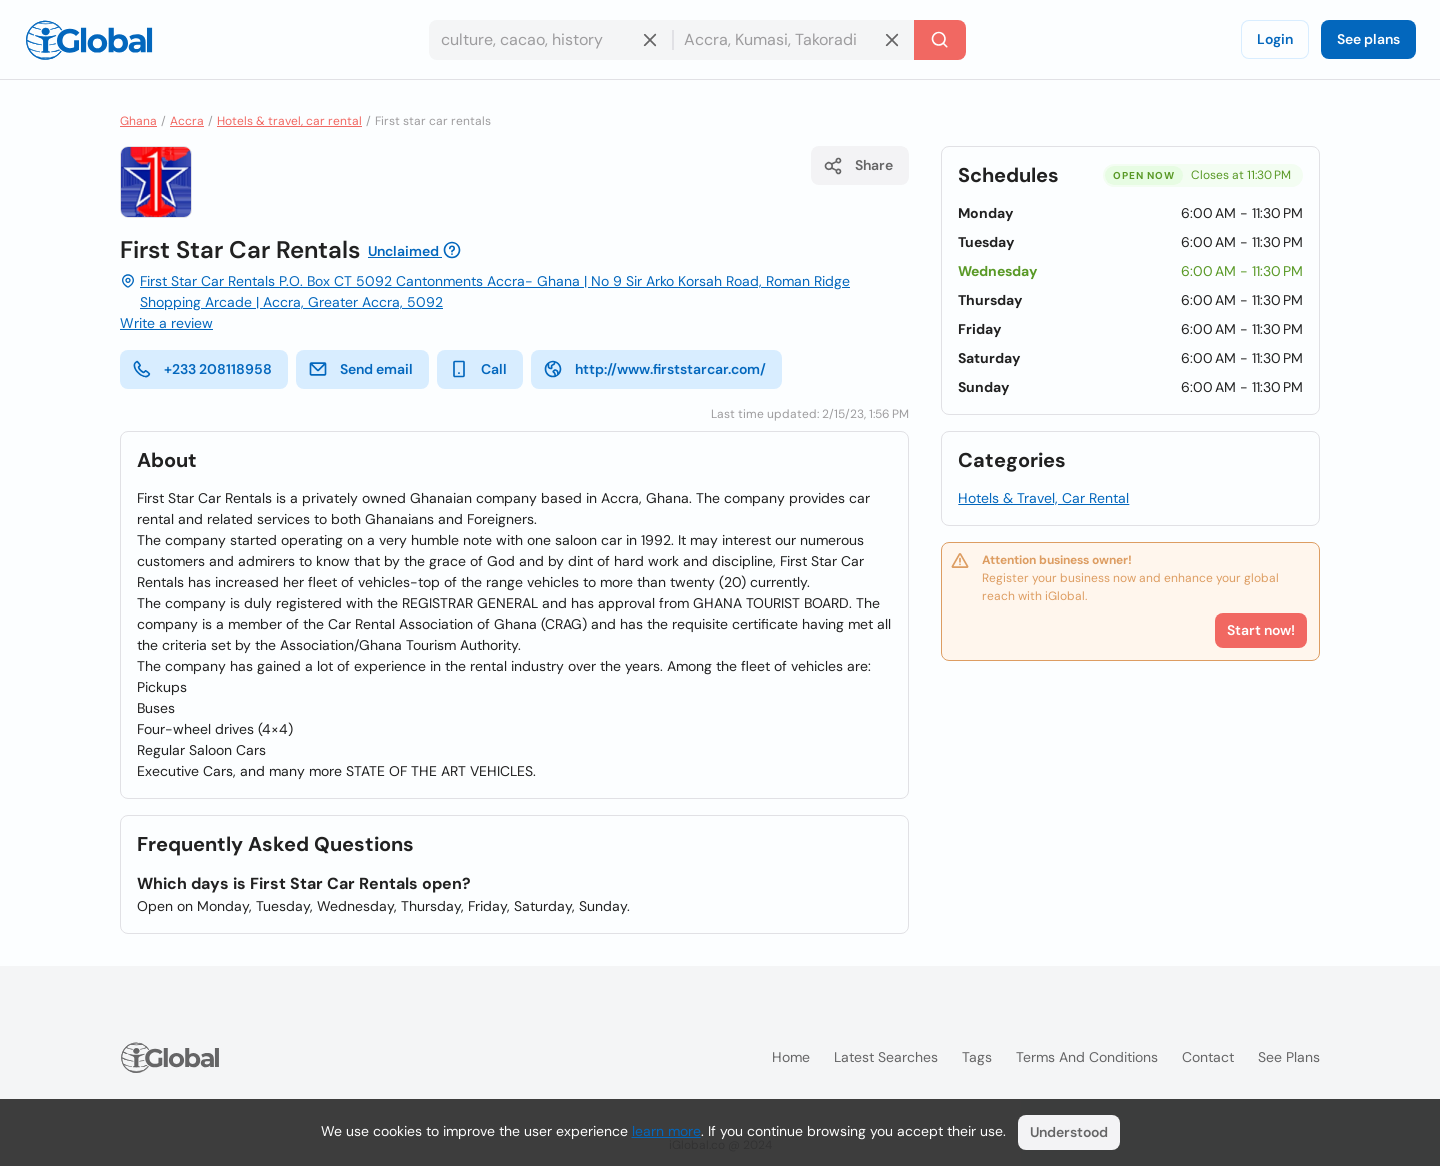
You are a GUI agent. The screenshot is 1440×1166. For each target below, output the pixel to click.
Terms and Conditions (1087, 1057)
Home (791, 1057)
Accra (187, 121)
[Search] (940, 40)
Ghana (138, 121)
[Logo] (89, 40)
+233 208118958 (202, 369)
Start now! (1261, 630)
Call (478, 369)
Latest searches (886, 1057)
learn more (666, 1131)
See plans (1368, 39)
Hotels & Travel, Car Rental (1043, 498)
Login (1275, 39)
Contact (1208, 1057)
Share (858, 166)
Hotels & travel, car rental (289, 121)
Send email (360, 369)
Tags (977, 1057)
